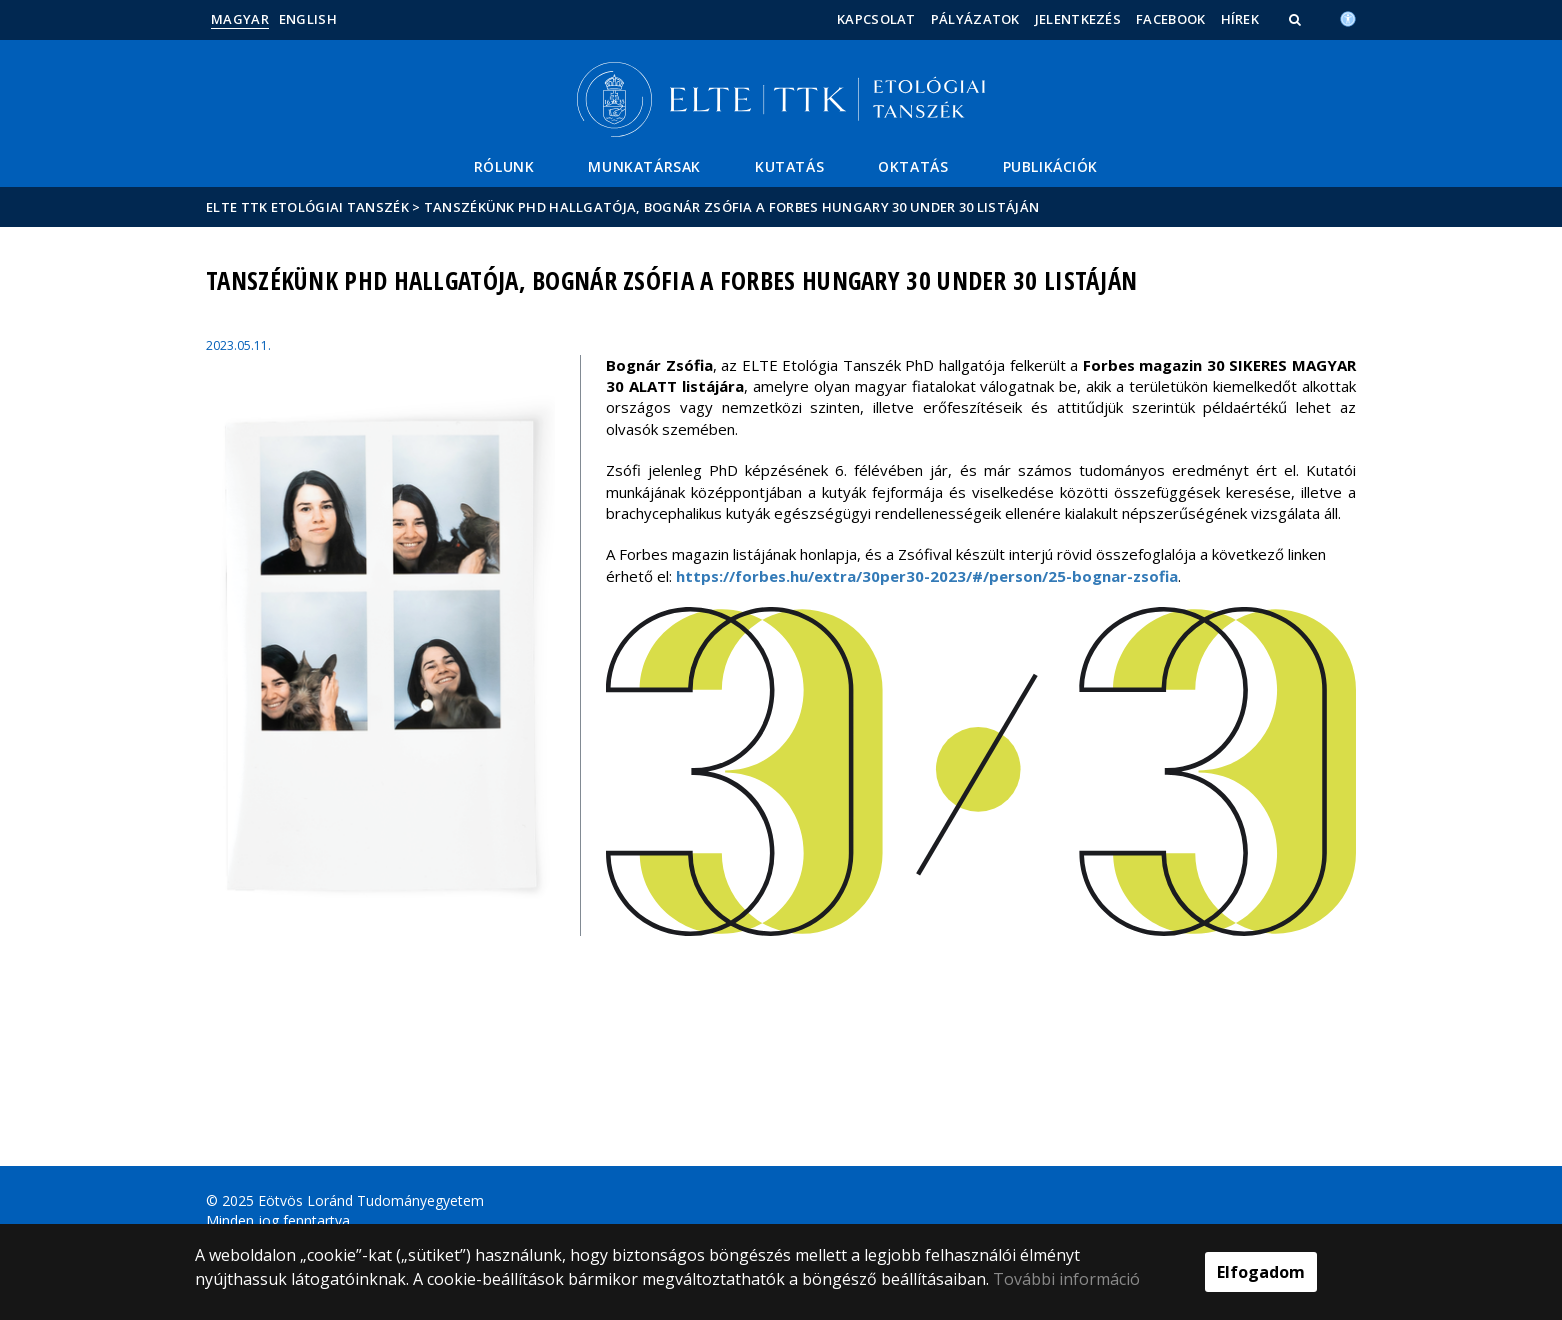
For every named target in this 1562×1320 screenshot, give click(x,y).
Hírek (1240, 19)
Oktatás (913, 166)
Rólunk (504, 166)
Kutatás (789, 166)
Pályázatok (975, 19)
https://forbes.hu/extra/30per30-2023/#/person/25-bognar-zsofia (927, 576)
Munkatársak (644, 166)
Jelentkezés (1078, 19)
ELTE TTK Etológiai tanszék (307, 207)
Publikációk (1051, 166)
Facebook (1170, 19)
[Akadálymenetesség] (1348, 17)
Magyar (240, 19)
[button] (1297, 19)
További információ (1066, 1279)
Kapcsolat (876, 19)
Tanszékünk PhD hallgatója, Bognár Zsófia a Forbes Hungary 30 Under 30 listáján (731, 207)
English (308, 19)
